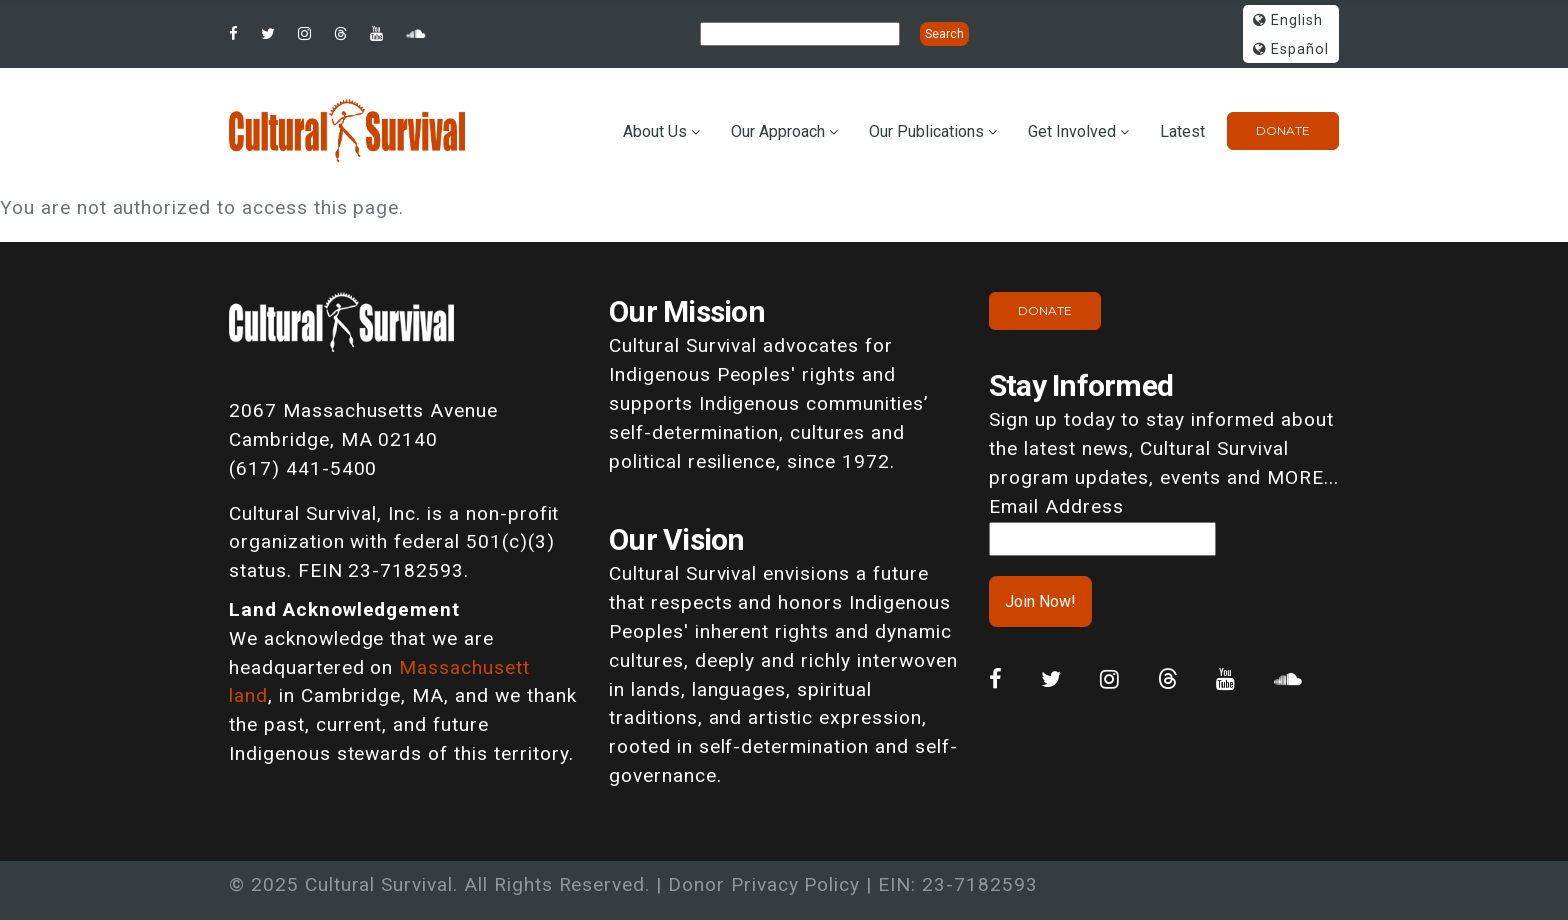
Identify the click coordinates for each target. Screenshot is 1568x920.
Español (1291, 49)
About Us (655, 131)
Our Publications (926, 131)
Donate (1283, 130)
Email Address (1056, 506)
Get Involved (1072, 131)
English (1288, 20)
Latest (1182, 131)
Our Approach (778, 131)
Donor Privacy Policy (764, 884)
